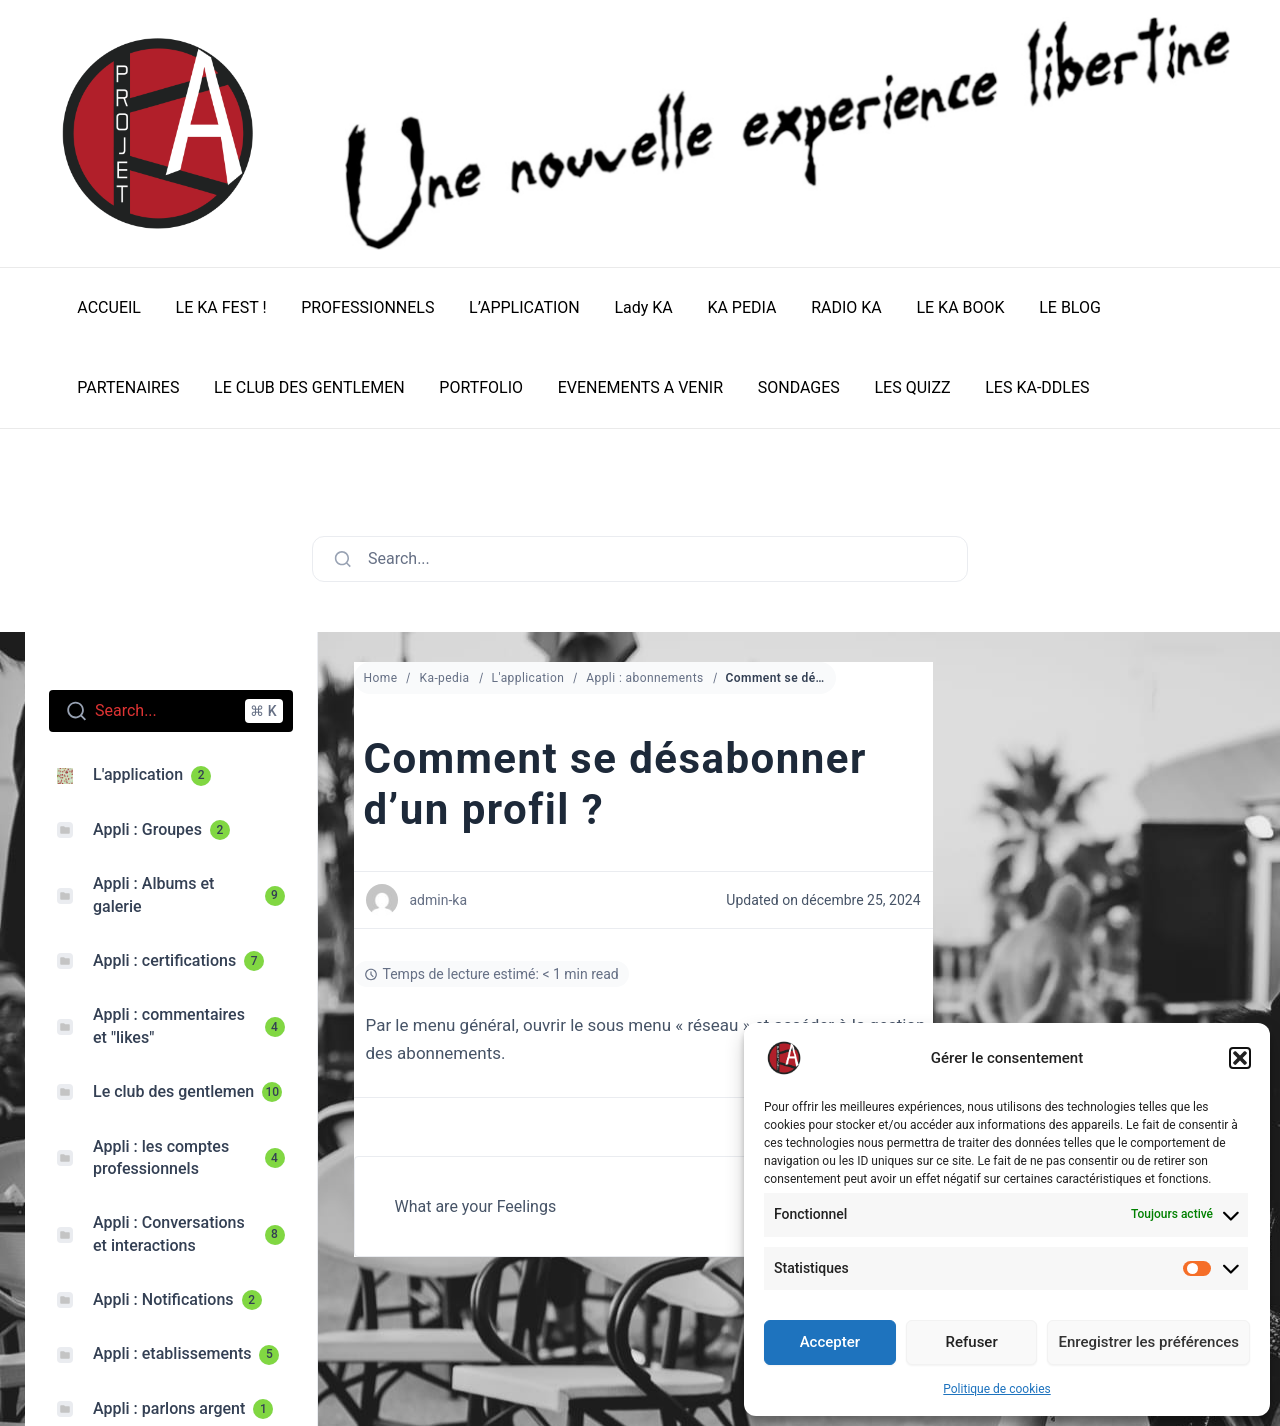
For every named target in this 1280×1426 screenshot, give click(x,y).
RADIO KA (829, 307)
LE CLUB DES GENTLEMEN (171, 387)
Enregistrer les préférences (1148, 1342)
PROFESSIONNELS (361, 307)
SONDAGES (653, 387)
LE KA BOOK (940, 307)
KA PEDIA (727, 307)
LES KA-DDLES (886, 387)
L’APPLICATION (515, 307)
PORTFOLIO (341, 387)
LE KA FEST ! (217, 307)
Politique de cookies (996, 1389)
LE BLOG (1048, 307)
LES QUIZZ (764, 387)
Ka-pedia (444, 678)
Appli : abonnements (644, 678)
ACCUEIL (108, 307)
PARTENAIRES (1161, 307)
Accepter (830, 1342)
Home (381, 678)
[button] (1240, 1058)
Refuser (972, 1342)
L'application (528, 678)
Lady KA (631, 307)
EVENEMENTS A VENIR (496, 387)
